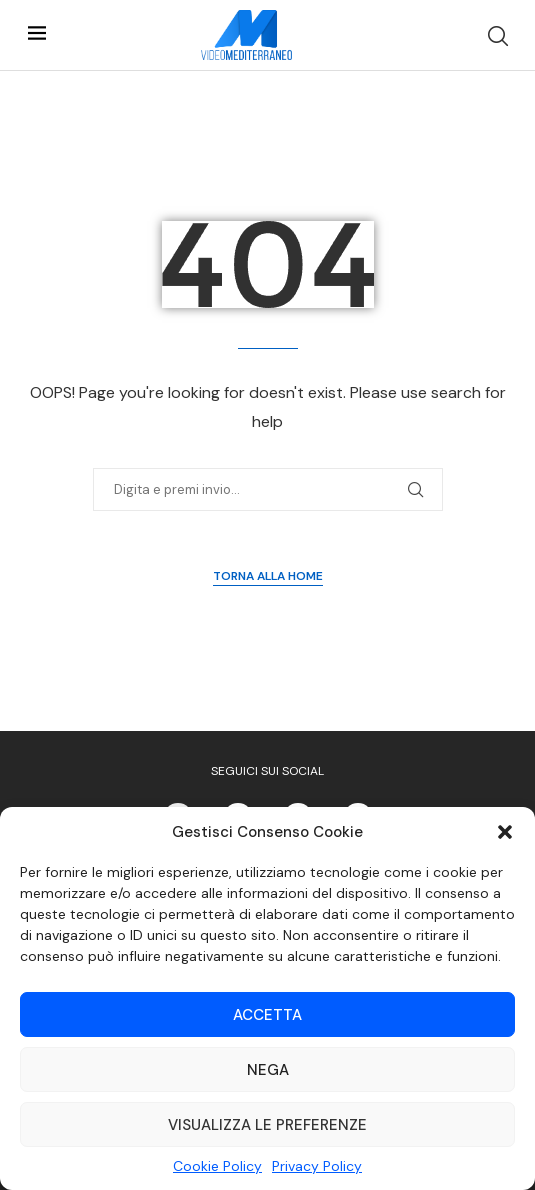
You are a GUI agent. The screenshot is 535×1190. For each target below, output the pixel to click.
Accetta (267, 1015)
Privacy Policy (317, 1166)
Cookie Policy (217, 1166)
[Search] (498, 36)
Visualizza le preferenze (267, 1125)
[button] (505, 832)
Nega (268, 1070)
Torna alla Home (268, 576)
